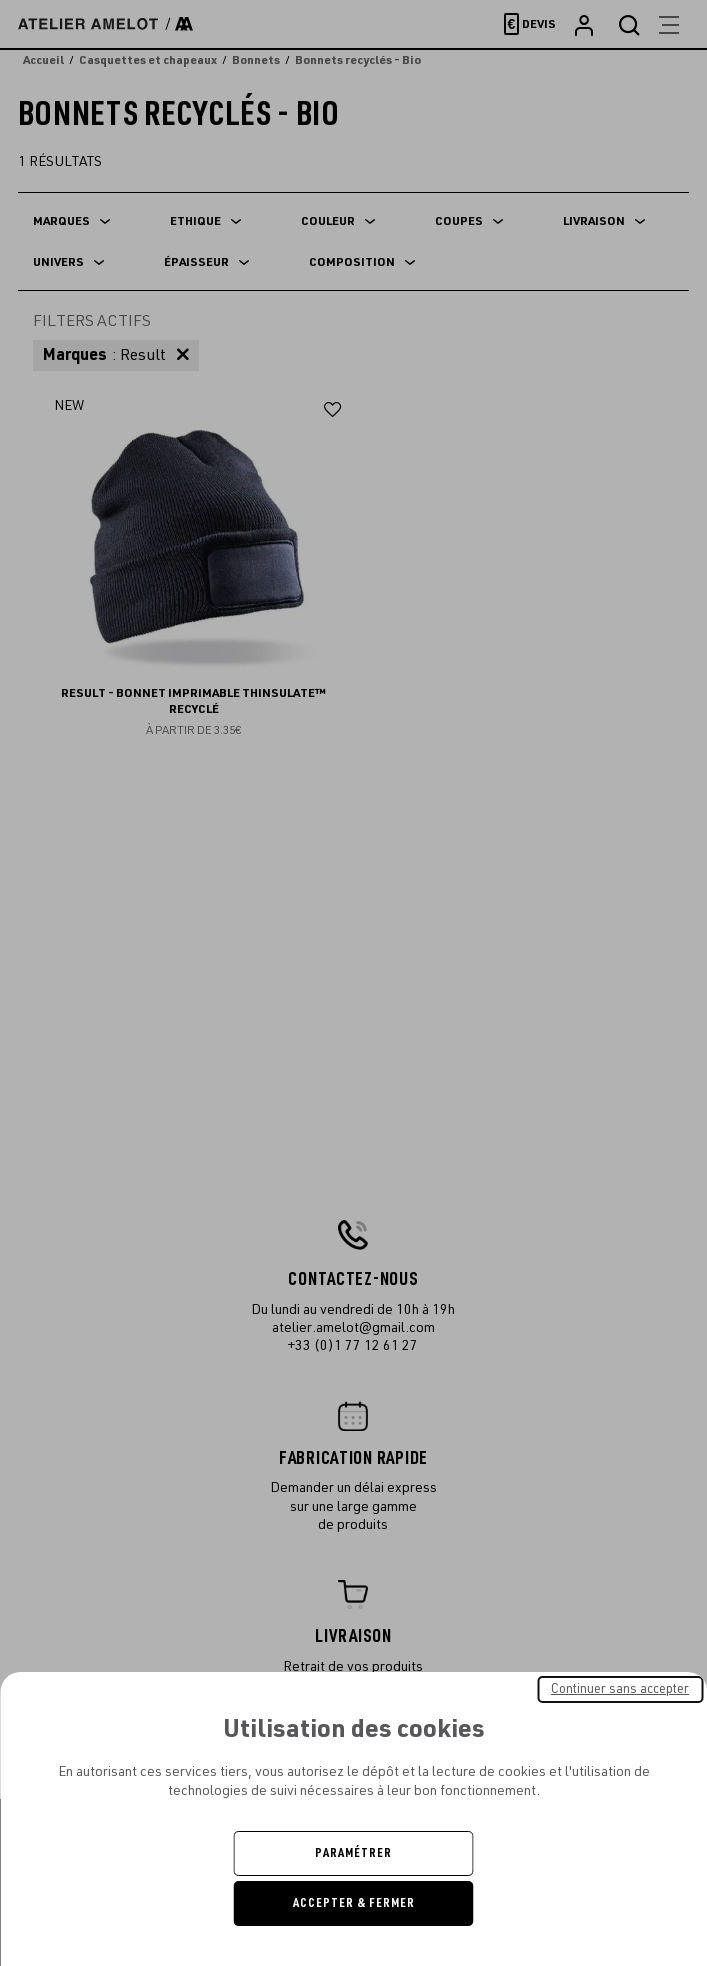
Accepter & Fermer (354, 1903)
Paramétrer (353, 1853)
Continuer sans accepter (620, 1689)
